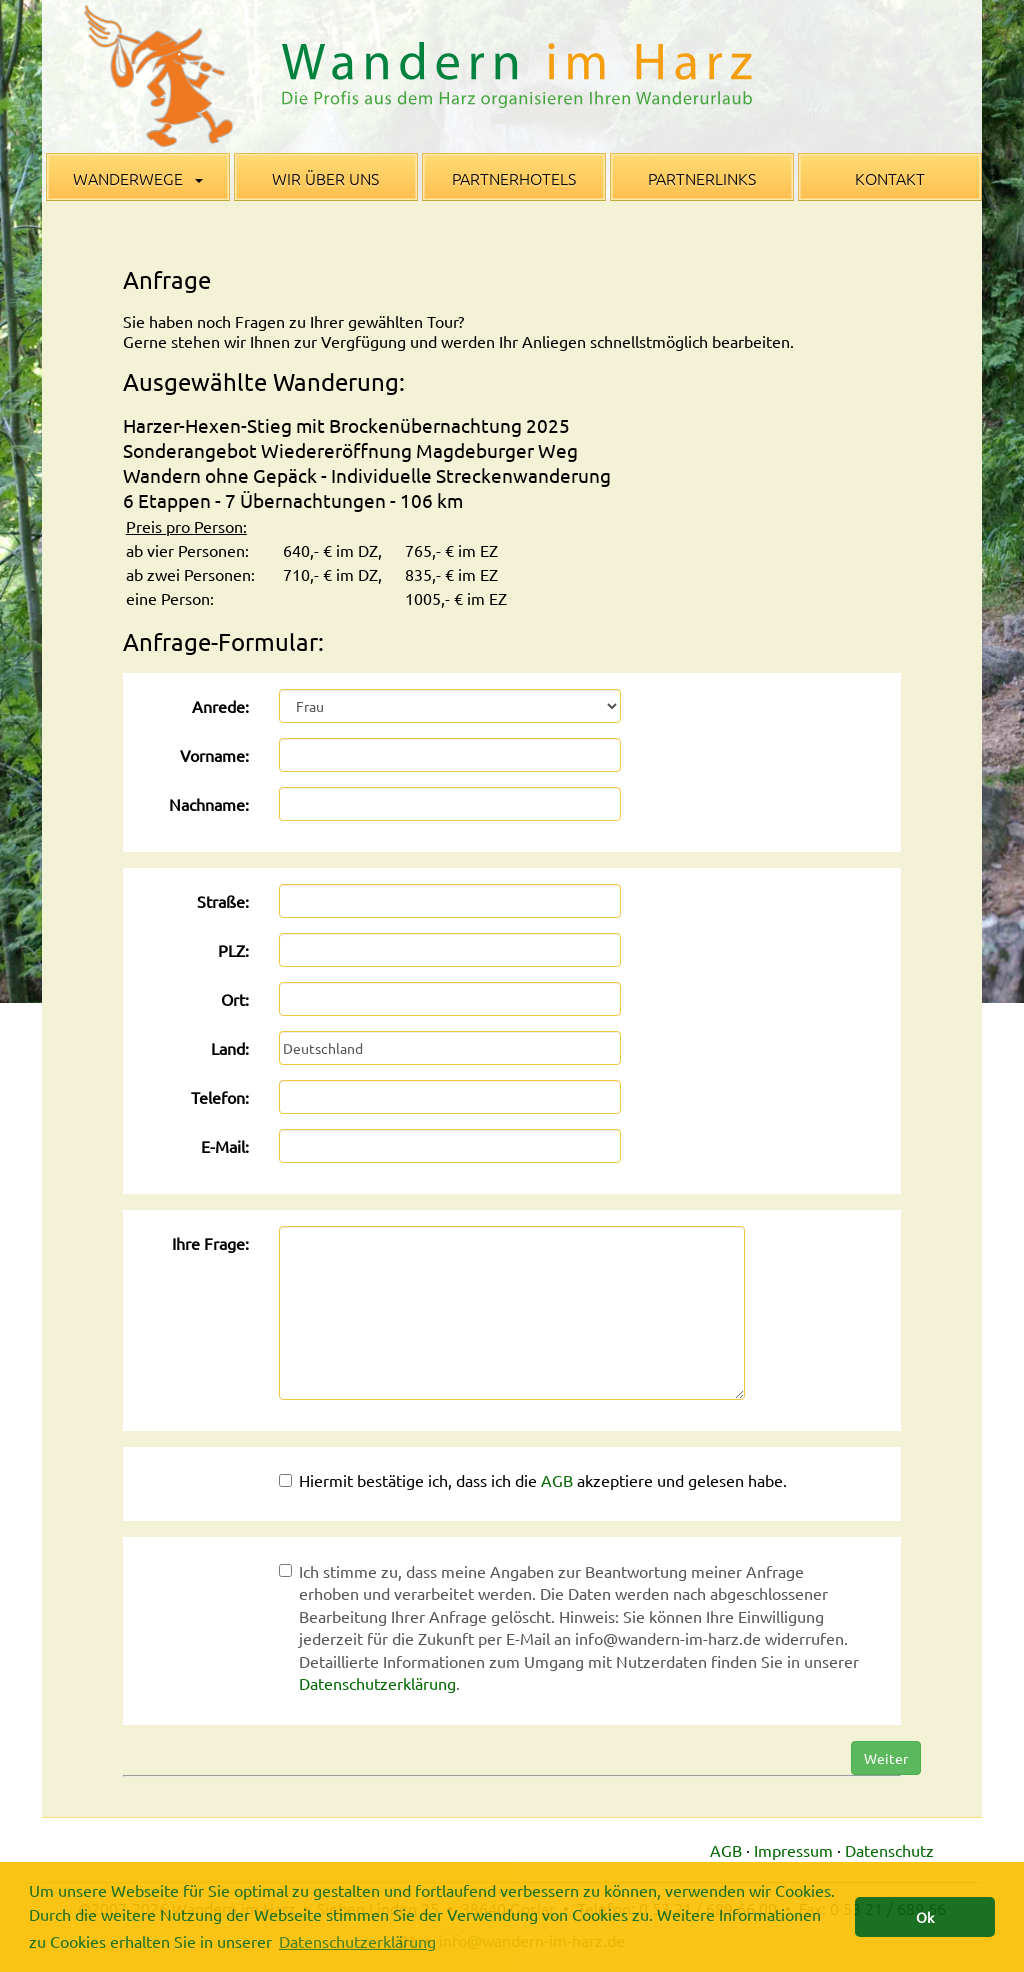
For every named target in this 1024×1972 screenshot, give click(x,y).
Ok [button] (925, 1917)
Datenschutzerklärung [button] (357, 1941)
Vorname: (214, 755)
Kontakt (890, 178)
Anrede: (220, 706)
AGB (557, 1480)
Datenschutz (889, 1850)
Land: (230, 1048)
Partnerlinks (702, 178)
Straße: (223, 901)
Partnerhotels (514, 178)
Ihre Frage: (210, 1243)
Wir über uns (325, 178)
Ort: (235, 999)
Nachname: (209, 804)
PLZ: (233, 950)
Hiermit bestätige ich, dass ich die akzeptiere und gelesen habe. (533, 1480)
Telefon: (220, 1097)
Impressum (793, 1850)
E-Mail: (225, 1146)
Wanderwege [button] (138, 178)
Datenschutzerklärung (377, 1683)
